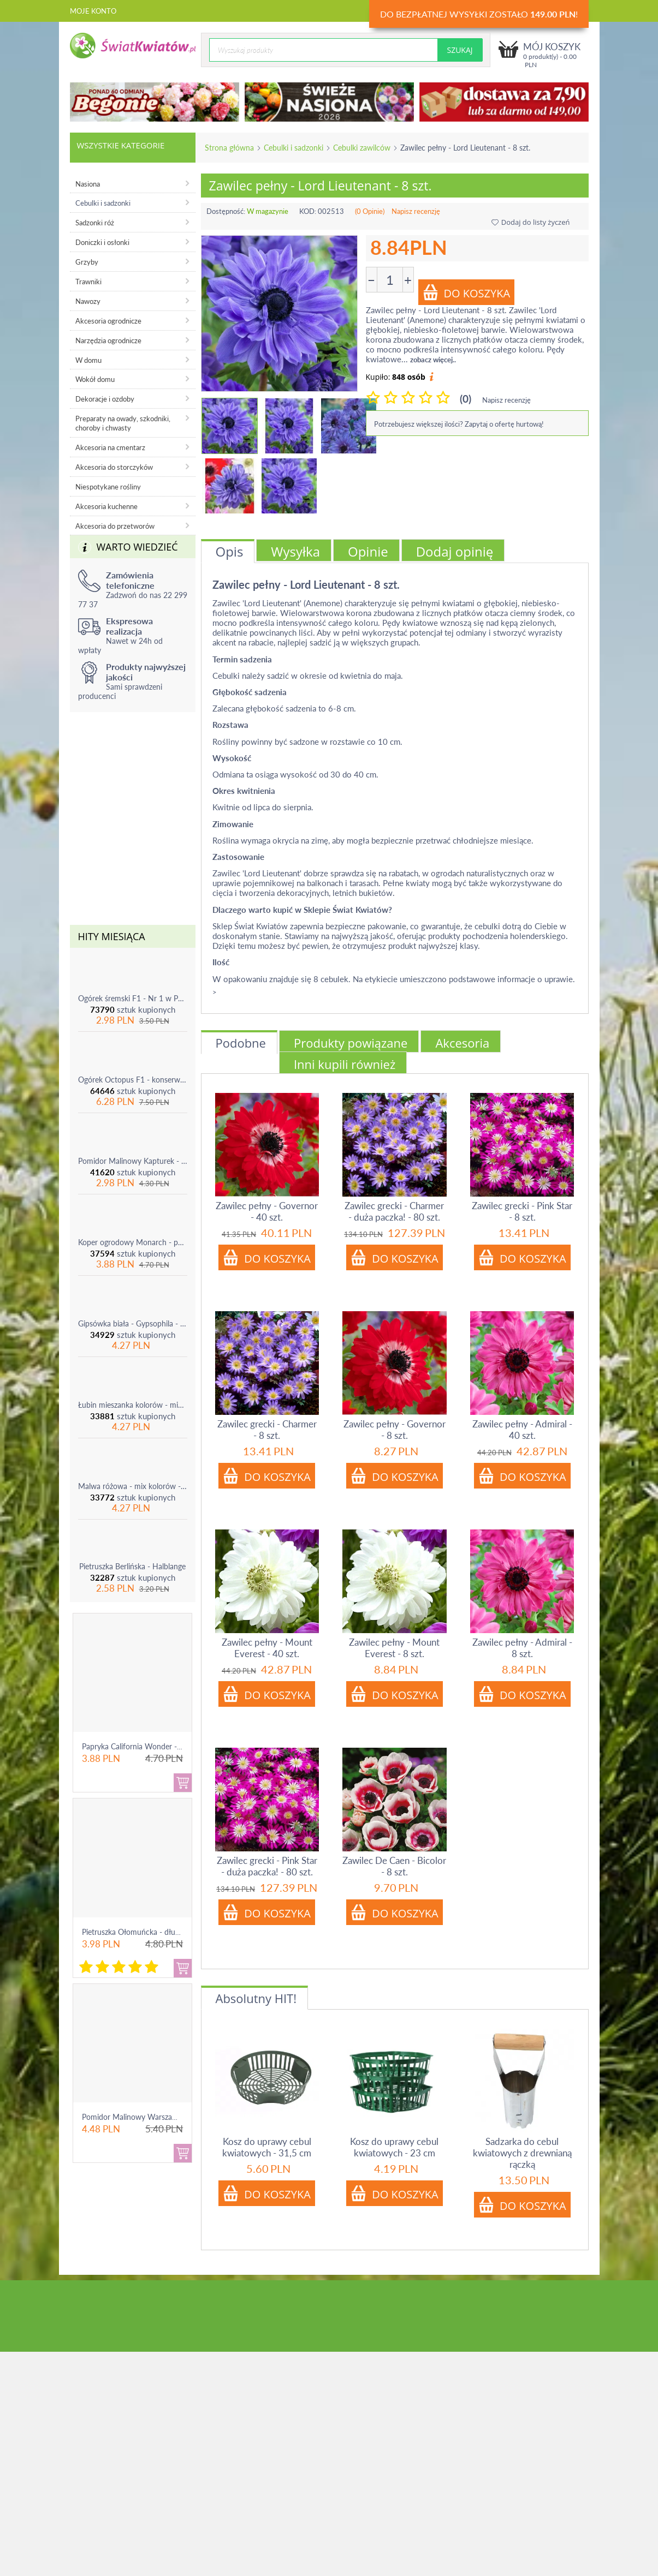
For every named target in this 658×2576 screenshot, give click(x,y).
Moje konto (93, 11)
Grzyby (86, 262)
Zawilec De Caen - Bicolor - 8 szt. (394, 1866)
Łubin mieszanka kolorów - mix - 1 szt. (132, 1404)
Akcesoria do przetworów (115, 526)
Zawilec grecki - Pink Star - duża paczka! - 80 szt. (267, 1866)
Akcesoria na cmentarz (110, 447)
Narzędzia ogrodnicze (108, 340)
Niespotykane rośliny (108, 486)
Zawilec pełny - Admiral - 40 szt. (522, 1429)
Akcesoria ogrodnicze (108, 320)
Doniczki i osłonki (102, 242)
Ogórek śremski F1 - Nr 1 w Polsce (132, 998)
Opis (230, 551)
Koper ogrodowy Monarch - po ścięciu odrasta (132, 1242)
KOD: (307, 211)
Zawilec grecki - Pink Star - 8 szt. (522, 1211)
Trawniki (88, 281)
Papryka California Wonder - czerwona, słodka (159, 1746)
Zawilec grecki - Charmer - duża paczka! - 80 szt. (394, 1211)
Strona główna (229, 147)
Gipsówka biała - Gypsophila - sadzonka (132, 1323)
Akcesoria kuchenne (106, 506)
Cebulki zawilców (361, 147)
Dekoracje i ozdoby (104, 399)
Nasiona (87, 184)
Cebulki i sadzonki (293, 147)
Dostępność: (225, 211)
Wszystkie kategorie (121, 145)
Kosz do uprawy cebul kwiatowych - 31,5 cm (266, 2147)
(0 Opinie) (369, 211)
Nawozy (87, 301)
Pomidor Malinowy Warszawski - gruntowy (154, 2116)
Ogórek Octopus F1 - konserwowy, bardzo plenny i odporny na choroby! (132, 1079)
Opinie (368, 551)
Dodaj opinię (455, 551)
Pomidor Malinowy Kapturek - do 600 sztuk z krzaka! (132, 1161)
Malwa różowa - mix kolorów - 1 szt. (132, 1486)
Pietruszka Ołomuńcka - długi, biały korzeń (153, 1932)
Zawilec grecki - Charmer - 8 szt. (267, 1429)
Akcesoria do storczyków (114, 467)
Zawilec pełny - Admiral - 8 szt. (522, 1647)
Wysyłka (295, 551)
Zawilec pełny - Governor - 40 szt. (267, 1211)
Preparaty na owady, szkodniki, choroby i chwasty (122, 423)
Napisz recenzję (416, 211)
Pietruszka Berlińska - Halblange (132, 1566)
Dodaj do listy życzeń (530, 222)
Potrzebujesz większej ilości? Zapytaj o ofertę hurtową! (459, 424)
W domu (88, 360)
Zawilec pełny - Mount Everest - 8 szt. (394, 1647)
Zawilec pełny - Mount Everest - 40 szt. (267, 1647)
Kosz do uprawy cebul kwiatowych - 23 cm (394, 2147)
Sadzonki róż (94, 222)
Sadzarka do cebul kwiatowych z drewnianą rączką (522, 2153)
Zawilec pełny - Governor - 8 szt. (394, 1429)
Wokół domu (95, 379)
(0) (465, 398)
